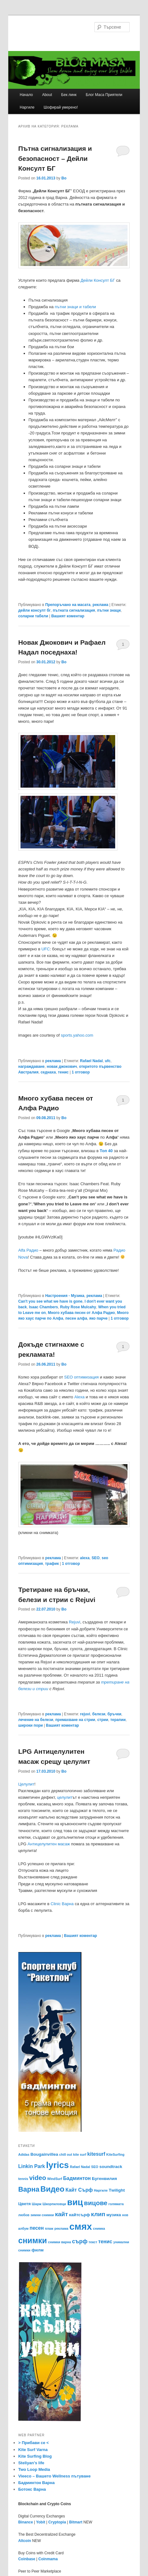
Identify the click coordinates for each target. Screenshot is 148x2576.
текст (92, 2242)
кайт (61, 2214)
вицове (95, 2202)
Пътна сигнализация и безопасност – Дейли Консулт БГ (55, 158)
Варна (28, 2189)
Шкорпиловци (54, 2204)
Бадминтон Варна (36, 2482)
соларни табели (33, 616)
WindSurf (54, 2179)
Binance (25, 2522)
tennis (23, 2179)
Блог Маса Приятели (104, 95)
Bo (63, 178)
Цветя (24, 2203)
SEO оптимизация (81, 1377)
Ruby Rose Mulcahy (78, 1307)
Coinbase (26, 2559)
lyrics (57, 2165)
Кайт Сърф (79, 2190)
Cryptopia (57, 2522)
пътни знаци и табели (75, 306)
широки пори (30, 1725)
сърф (79, 2241)
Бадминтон (77, 2178)
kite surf (79, 2154)
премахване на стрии (75, 1720)
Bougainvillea (44, 2154)
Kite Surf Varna (33, 2449)
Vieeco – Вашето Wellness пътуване (54, 2476)
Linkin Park (31, 2166)
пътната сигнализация (74, 610)
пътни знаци (109, 610)
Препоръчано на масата (68, 605)
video (37, 2177)
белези (98, 1714)
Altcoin (24, 2541)
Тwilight (117, 2190)
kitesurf (96, 2154)
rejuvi (85, 1714)
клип (98, 2214)
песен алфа (76, 1318)
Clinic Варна (62, 1903)
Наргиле (27, 107)
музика (113, 2214)
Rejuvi (74, 1622)
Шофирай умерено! (61, 107)
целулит (65, 1797)
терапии (118, 1720)
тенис (63, 1072)
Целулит (26, 1784)
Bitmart (75, 2522)
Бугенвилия (104, 2178)
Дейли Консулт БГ (97, 280)
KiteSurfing (115, 2154)
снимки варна (59, 2242)
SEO (95, 1558)
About (47, 95)
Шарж (37, 2204)
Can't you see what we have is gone (50, 1301)
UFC (45, 949)
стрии (102, 1720)
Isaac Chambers (43, 1307)
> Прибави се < (33, 2442)
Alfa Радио (28, 1250)
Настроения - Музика (64, 1296)
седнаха (48, 1072)
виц (75, 2202)
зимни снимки (42, 2215)
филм (38, 2250)
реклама (100, 605)
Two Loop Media (34, 2469)
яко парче (98, 1318)
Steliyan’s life (31, 2462)
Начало (26, 95)
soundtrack (110, 2166)
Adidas (24, 2154)
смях (80, 2226)
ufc (107, 1061)
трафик (52, 1563)
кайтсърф (79, 2214)
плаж (49, 2228)
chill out (65, 2154)
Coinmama (48, 2559)
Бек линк (69, 95)
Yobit (40, 2522)
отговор (81, 1072)
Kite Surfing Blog (35, 2456)
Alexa (79, 1397)
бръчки (114, 1714)
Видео (52, 2189)
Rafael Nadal (91, 1061)
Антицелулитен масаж (48, 1844)
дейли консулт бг (34, 610)
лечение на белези (35, 1720)
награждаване (31, 1066)
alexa (85, 1558)
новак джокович (62, 1066)
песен (37, 2228)
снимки (32, 2240)
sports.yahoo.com (77, 1035)
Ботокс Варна (32, 2489)
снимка (99, 2228)
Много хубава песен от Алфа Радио (81, 1313)
